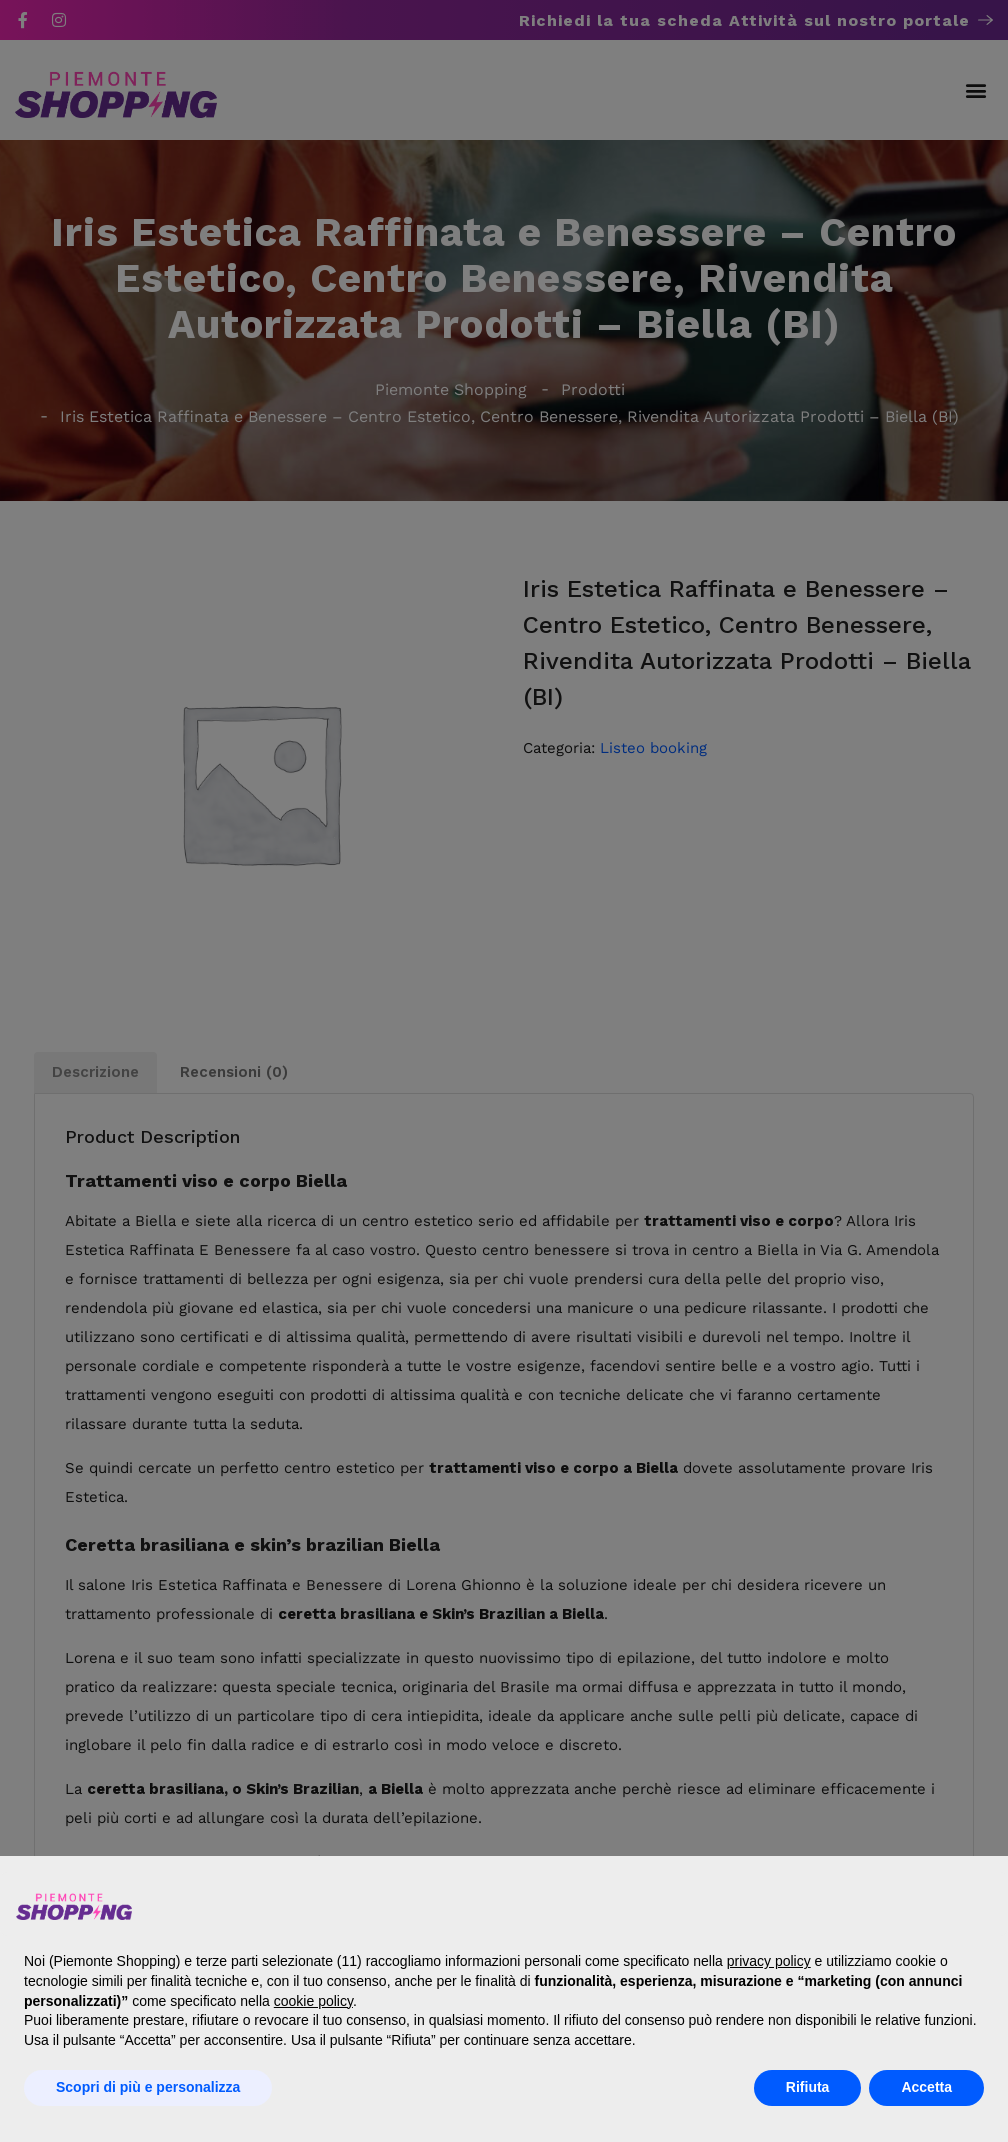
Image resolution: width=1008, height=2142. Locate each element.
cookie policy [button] (313, 2001)
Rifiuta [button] (808, 2087)
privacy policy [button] (769, 1961)
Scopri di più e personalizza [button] (148, 2087)
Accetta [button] (926, 2087)
